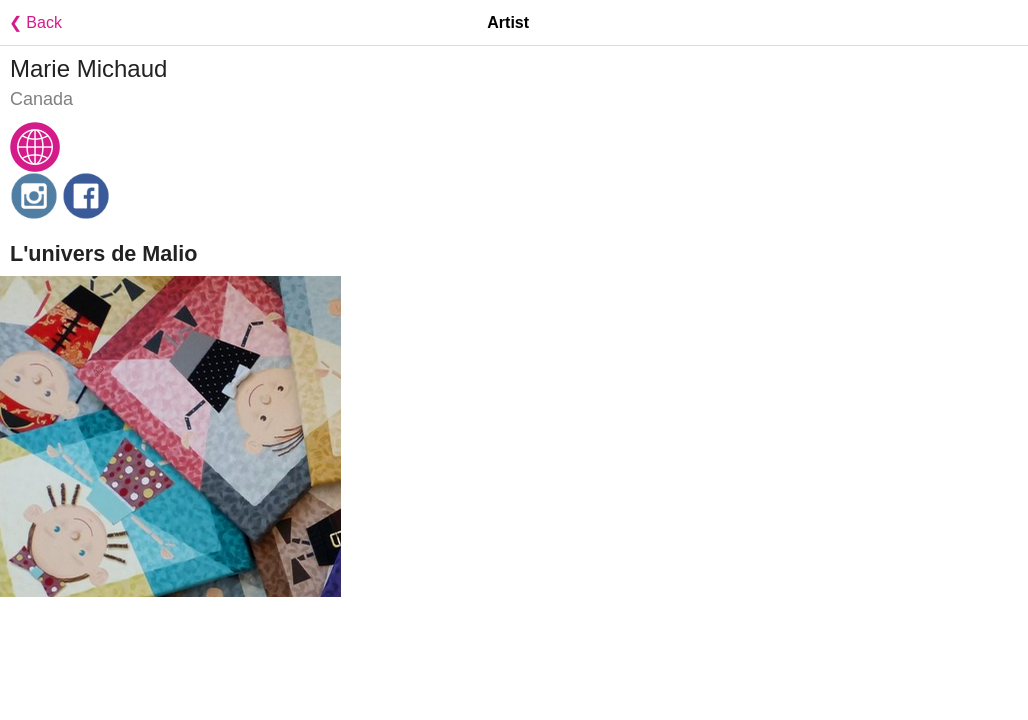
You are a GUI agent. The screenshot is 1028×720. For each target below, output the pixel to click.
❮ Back (31, 22)
